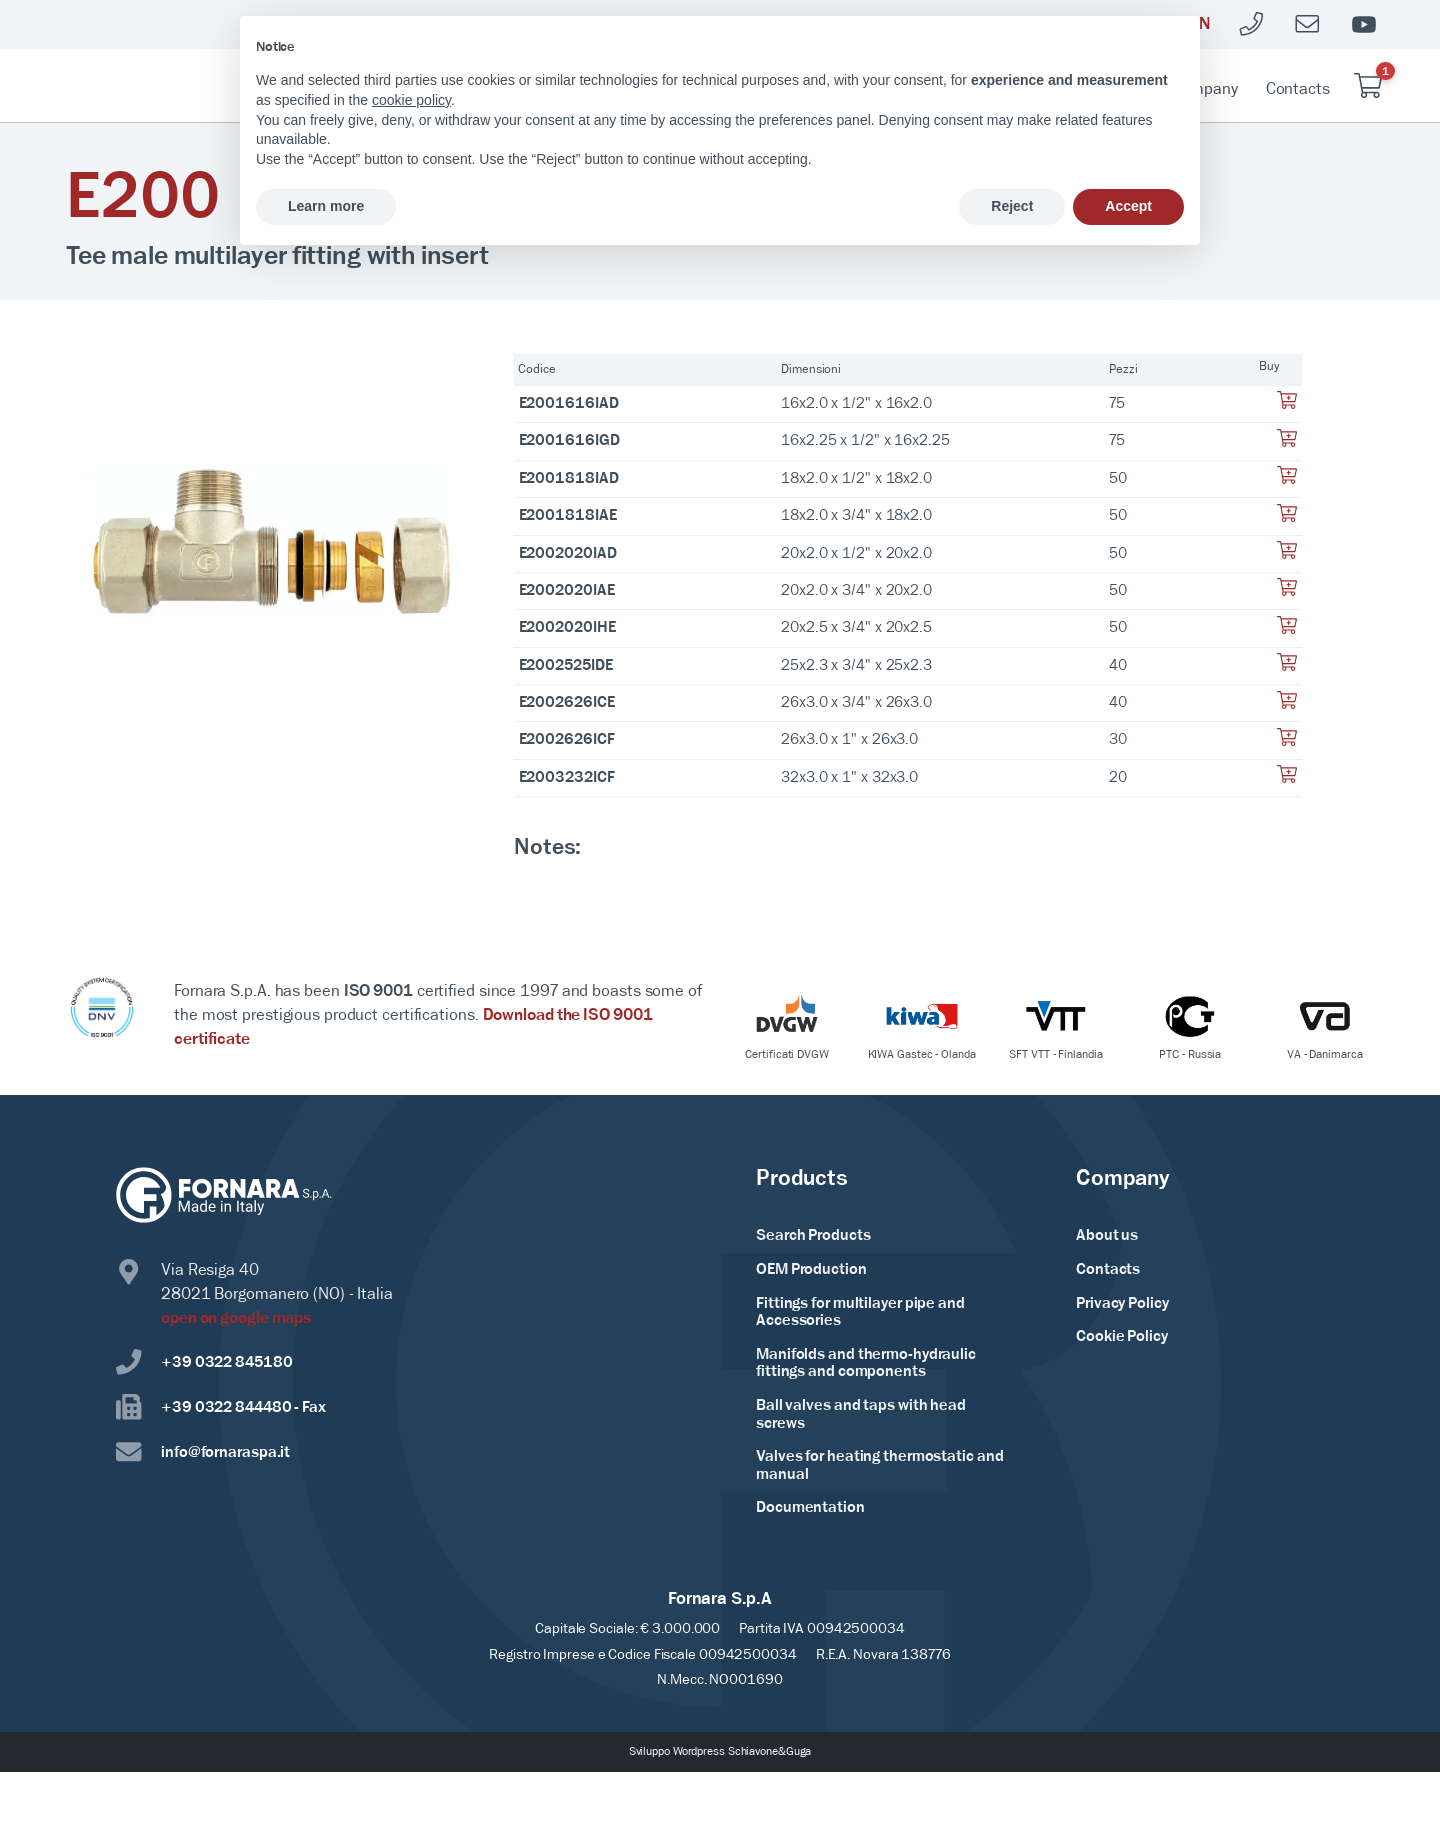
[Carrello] (1368, 85)
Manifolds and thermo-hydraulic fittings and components (866, 1364)
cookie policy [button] (411, 100)
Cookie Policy (1122, 1337)
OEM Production (811, 1270)
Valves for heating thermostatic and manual (880, 1466)
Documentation (810, 1508)
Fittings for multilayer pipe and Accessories (860, 1313)
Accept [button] (1128, 206)
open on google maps (236, 1318)
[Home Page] (174, 86)
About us (1107, 1236)
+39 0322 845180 (204, 1362)
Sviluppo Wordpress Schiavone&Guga (720, 1752)
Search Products (813, 1236)
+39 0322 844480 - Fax (221, 1407)
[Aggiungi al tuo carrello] (1287, 406)
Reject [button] (1012, 206)
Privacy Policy (1122, 1304)
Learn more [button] (326, 206)
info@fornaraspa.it (203, 1452)
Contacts (1298, 89)
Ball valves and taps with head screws (861, 1415)
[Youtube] (1364, 24)
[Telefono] (1252, 24)
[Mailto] (1308, 24)
